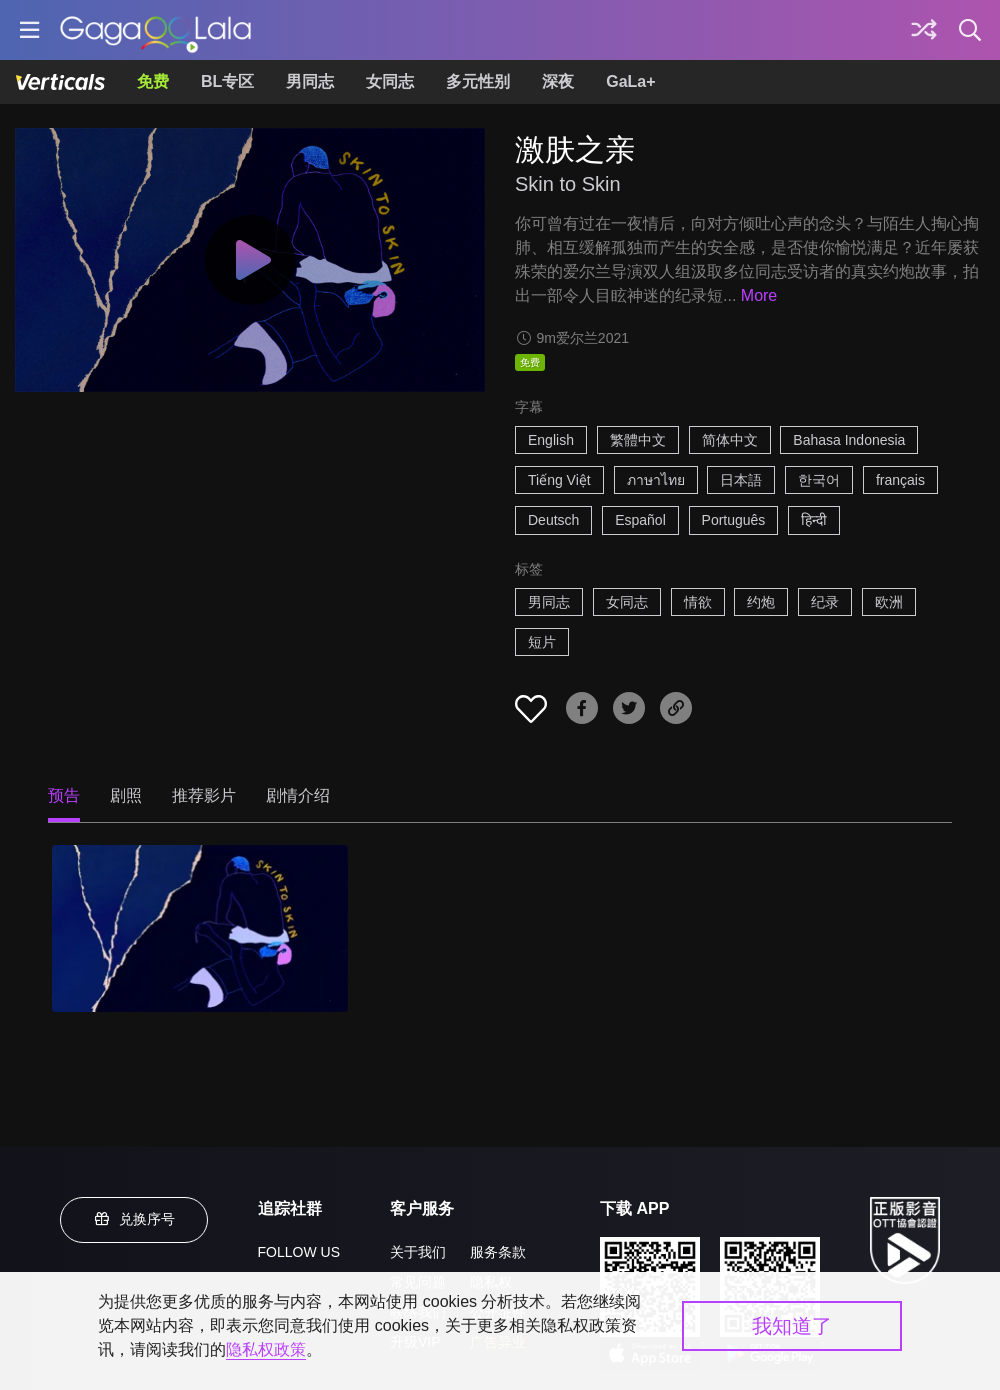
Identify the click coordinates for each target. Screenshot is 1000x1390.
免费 (153, 81)
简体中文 (730, 440)
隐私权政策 (266, 1349)
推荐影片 (204, 795)
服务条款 (498, 1252)
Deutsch (553, 520)
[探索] (924, 30)
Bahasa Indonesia (849, 440)
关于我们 (418, 1252)
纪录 (825, 602)
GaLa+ (630, 81)
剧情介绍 (298, 795)
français (900, 480)
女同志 (390, 81)
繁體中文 (638, 440)
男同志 (310, 81)
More (759, 295)
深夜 (558, 81)
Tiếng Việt (559, 480)
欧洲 (889, 602)
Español (640, 520)
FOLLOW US (299, 1252)
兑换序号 (134, 1219)
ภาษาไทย (656, 480)
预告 (64, 795)
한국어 (819, 480)
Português (734, 520)
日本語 (741, 480)
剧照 (126, 795)
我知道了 (792, 1326)
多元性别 (478, 81)
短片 (542, 642)
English (551, 440)
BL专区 (227, 81)
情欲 (698, 602)
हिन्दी (814, 520)
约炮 (761, 602)
